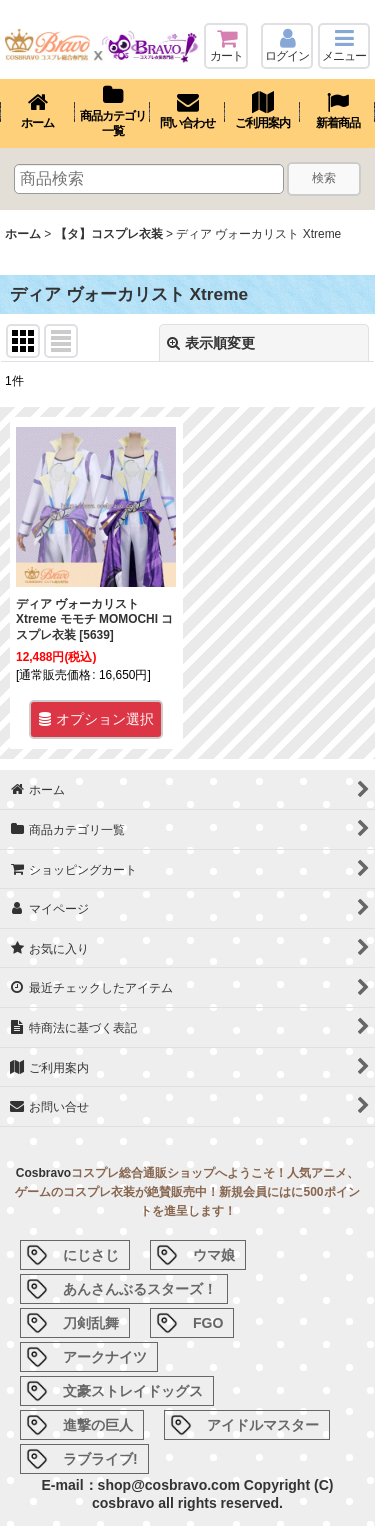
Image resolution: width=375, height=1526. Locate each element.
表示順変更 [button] (211, 343)
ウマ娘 (214, 1255)
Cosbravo (43, 1173)
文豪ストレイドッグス (133, 1391)
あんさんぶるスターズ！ (140, 1289)
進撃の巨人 (98, 1425)
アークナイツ (105, 1357)
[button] (344, 46)
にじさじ (91, 1255)
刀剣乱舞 (91, 1323)
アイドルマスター (263, 1425)
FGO (208, 1323)
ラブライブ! (100, 1459)
